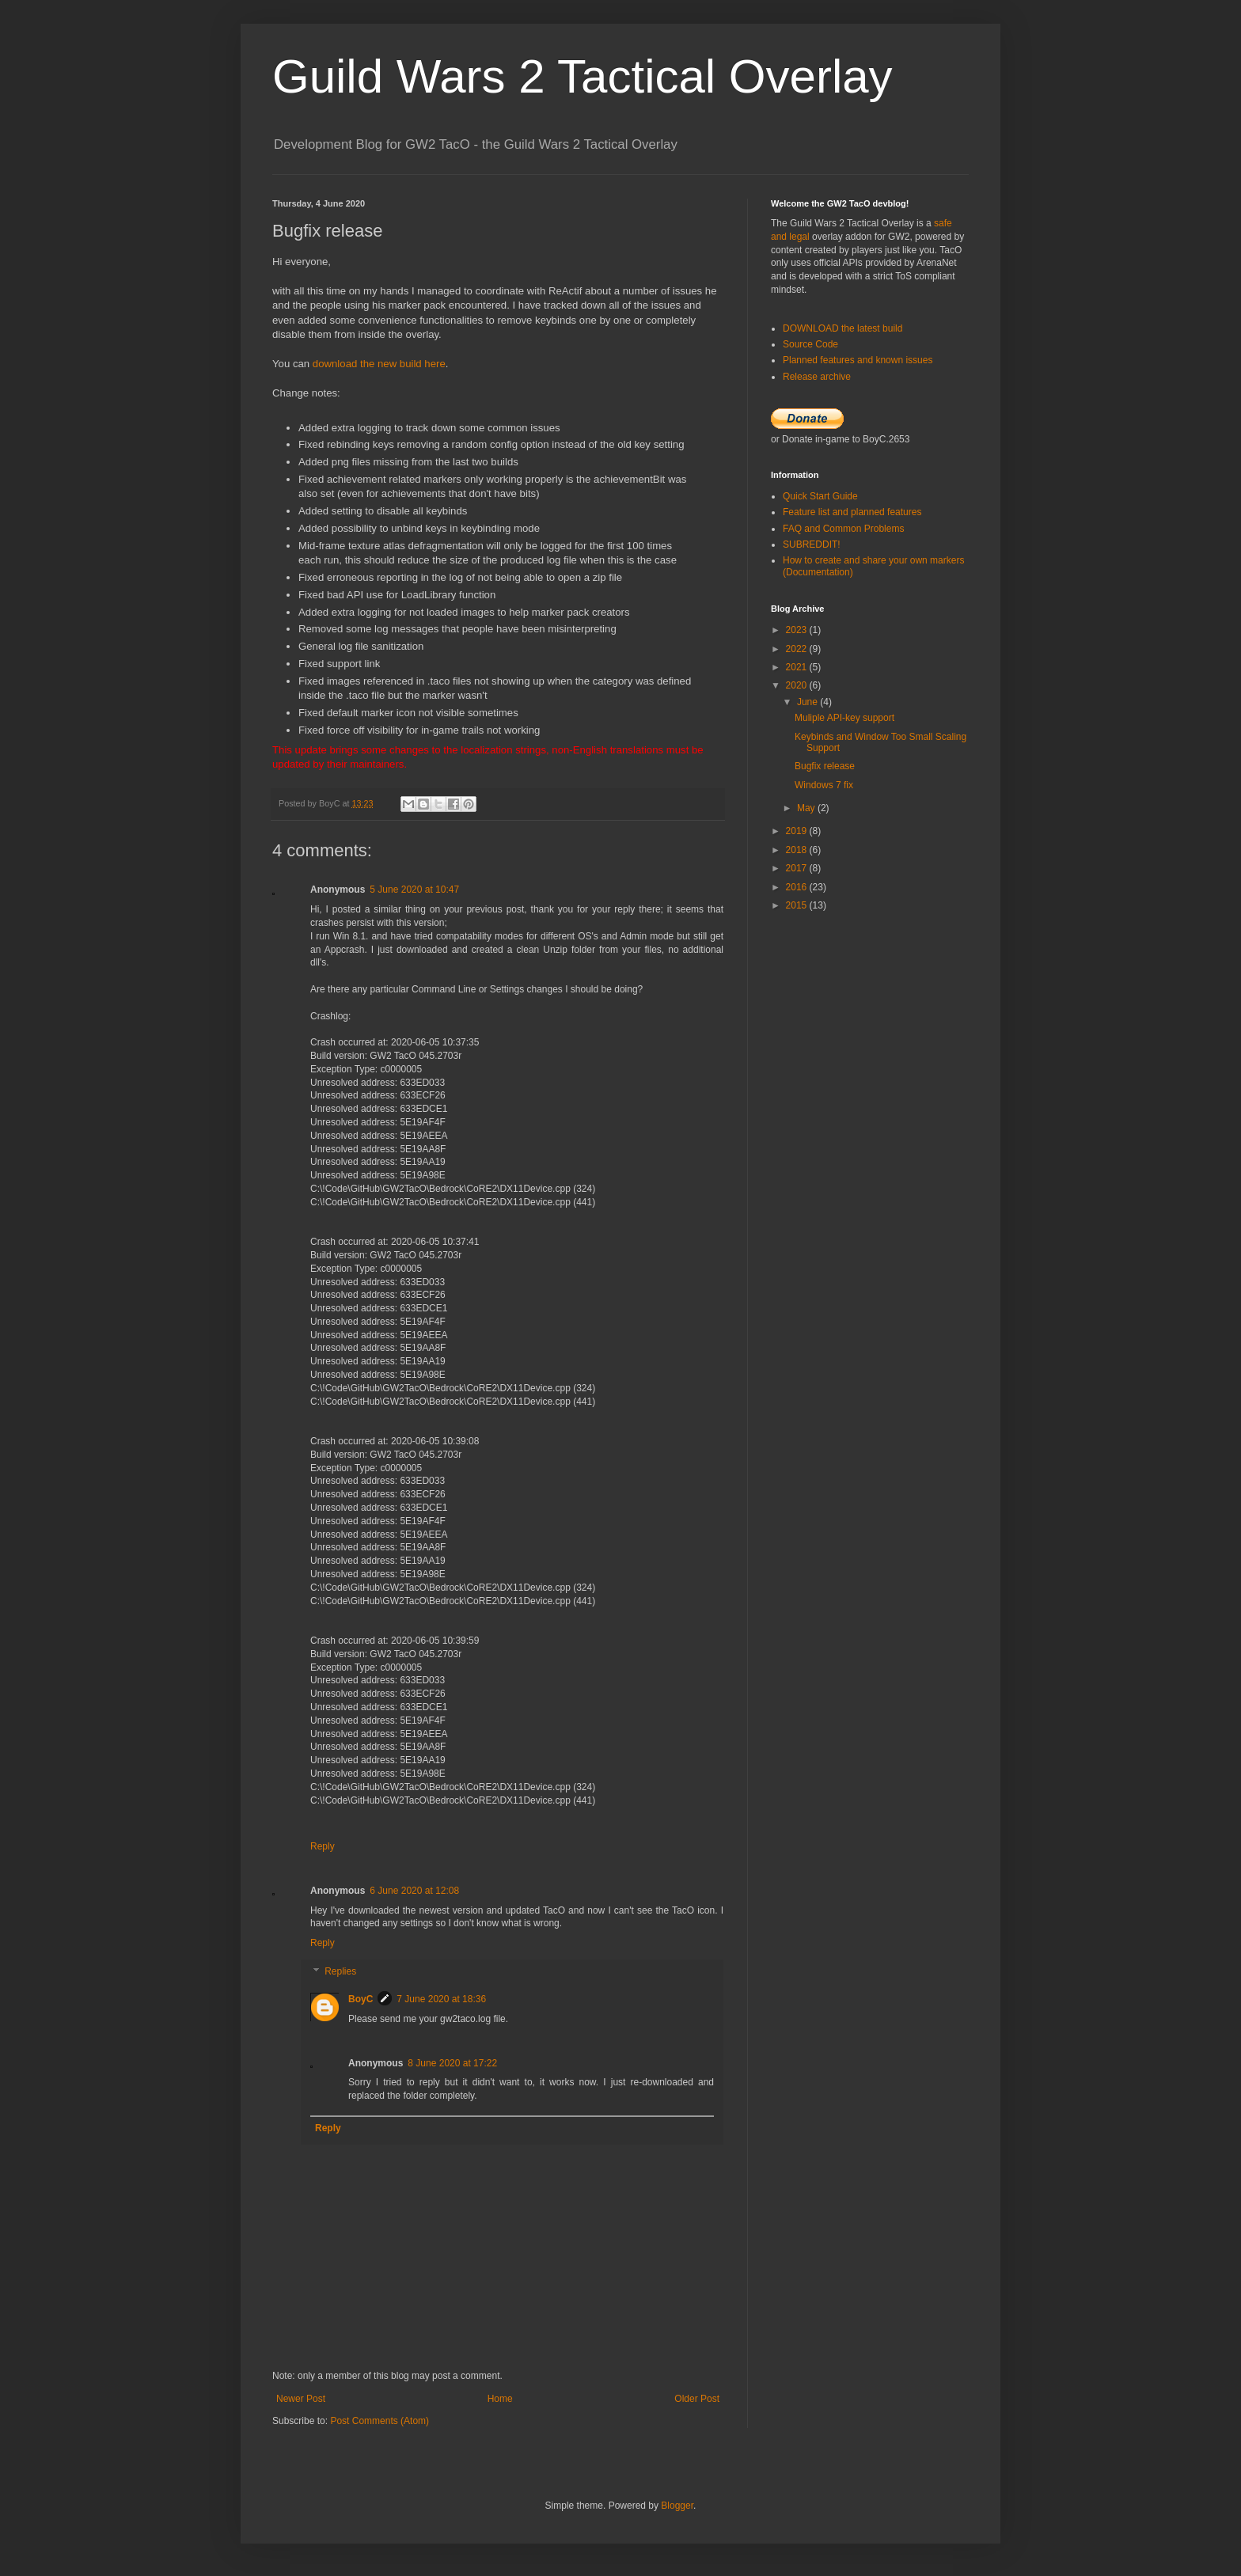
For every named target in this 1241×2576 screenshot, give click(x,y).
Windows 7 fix (824, 785)
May (807, 808)
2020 (798, 685)
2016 (798, 887)
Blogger (677, 2505)
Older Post (696, 2398)
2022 (798, 648)
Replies (340, 1971)
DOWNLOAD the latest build (842, 328)
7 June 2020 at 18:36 (441, 1999)
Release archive (817, 376)
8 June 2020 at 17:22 (452, 2063)
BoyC (360, 1999)
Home (500, 2398)
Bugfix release (825, 766)
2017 (798, 868)
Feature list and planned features (852, 512)
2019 (798, 831)
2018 (798, 850)
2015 (798, 905)
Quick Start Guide (820, 496)
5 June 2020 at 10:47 (414, 889)
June (808, 702)
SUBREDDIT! (812, 544)
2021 (798, 667)
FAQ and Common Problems (843, 528)
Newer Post (300, 2398)
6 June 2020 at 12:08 (414, 1890)
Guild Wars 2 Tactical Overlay (582, 76)
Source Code (810, 344)
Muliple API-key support (844, 717)
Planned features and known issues (857, 360)
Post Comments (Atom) (379, 2420)
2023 (798, 629)
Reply (322, 1846)
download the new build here (379, 364)
